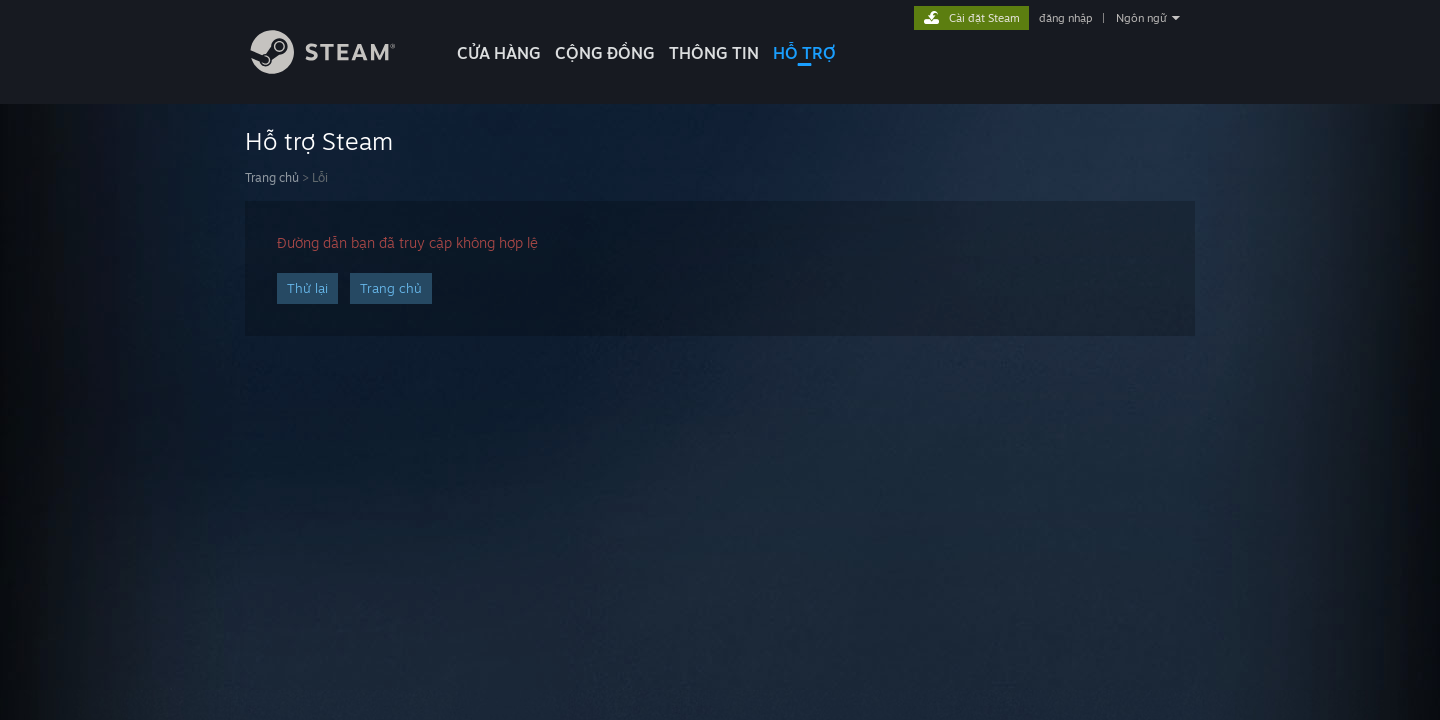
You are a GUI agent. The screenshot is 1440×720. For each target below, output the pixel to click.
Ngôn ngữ (1141, 18)
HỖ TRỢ (804, 53)
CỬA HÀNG (499, 53)
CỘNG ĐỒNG (605, 53)
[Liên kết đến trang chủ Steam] (338, 68)
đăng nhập (1065, 18)
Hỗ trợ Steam (319, 141)
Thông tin (714, 53)
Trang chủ (272, 177)
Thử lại (307, 288)
